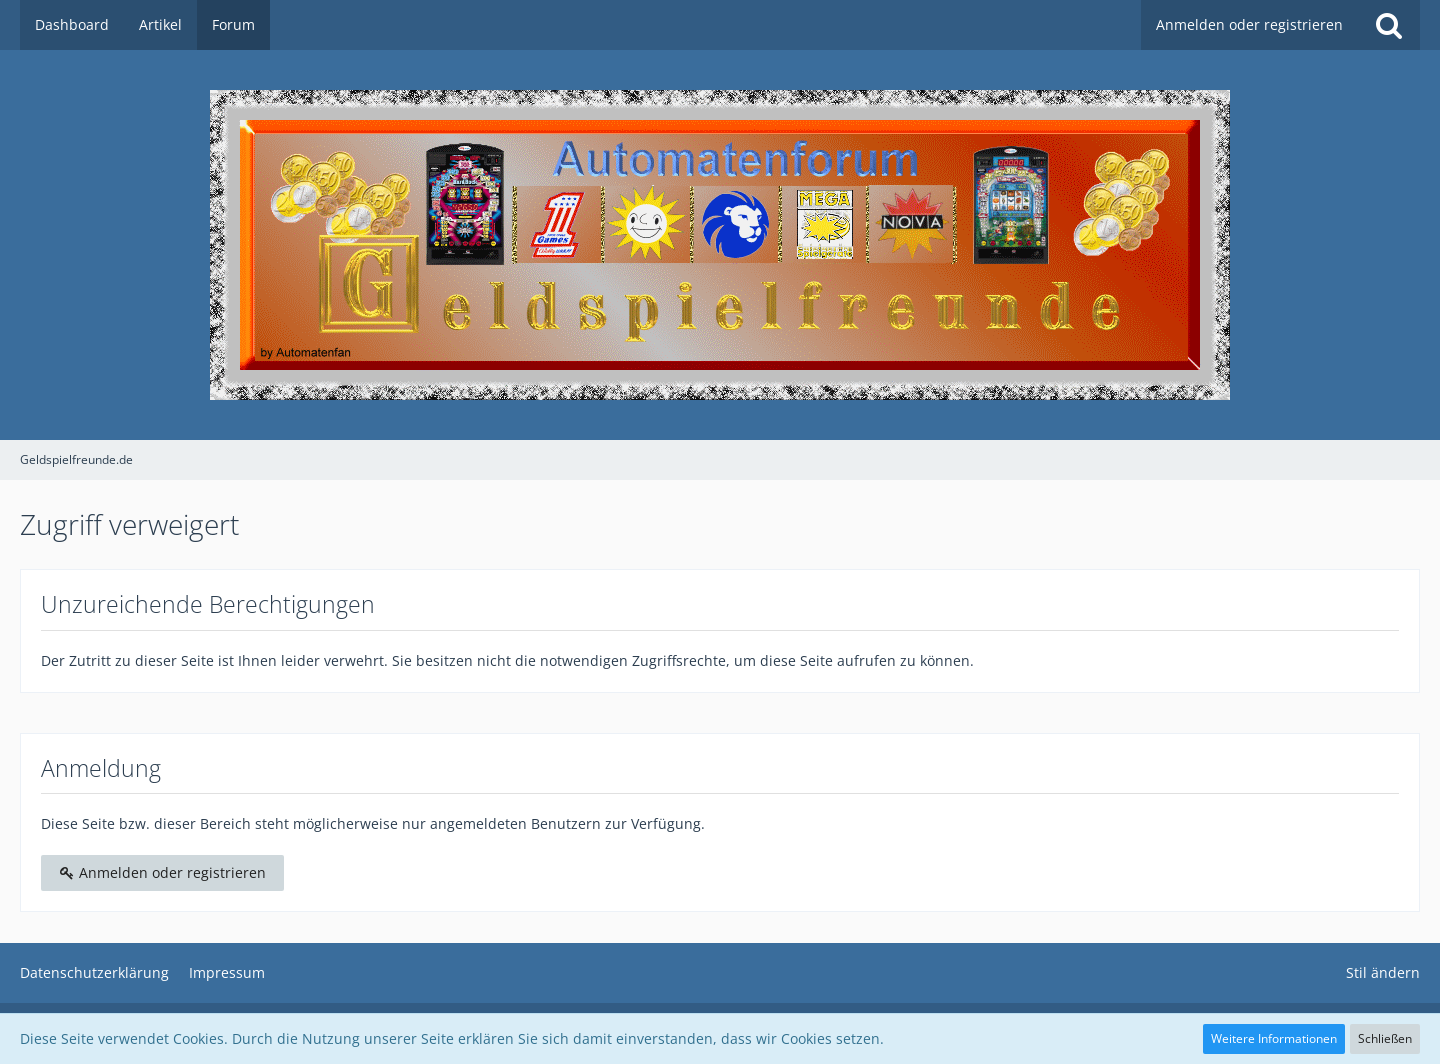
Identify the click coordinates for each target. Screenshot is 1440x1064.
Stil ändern (1383, 972)
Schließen (1385, 1038)
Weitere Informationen (1274, 1038)
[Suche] (1389, 25)
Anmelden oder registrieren (1249, 24)
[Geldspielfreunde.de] (720, 245)
